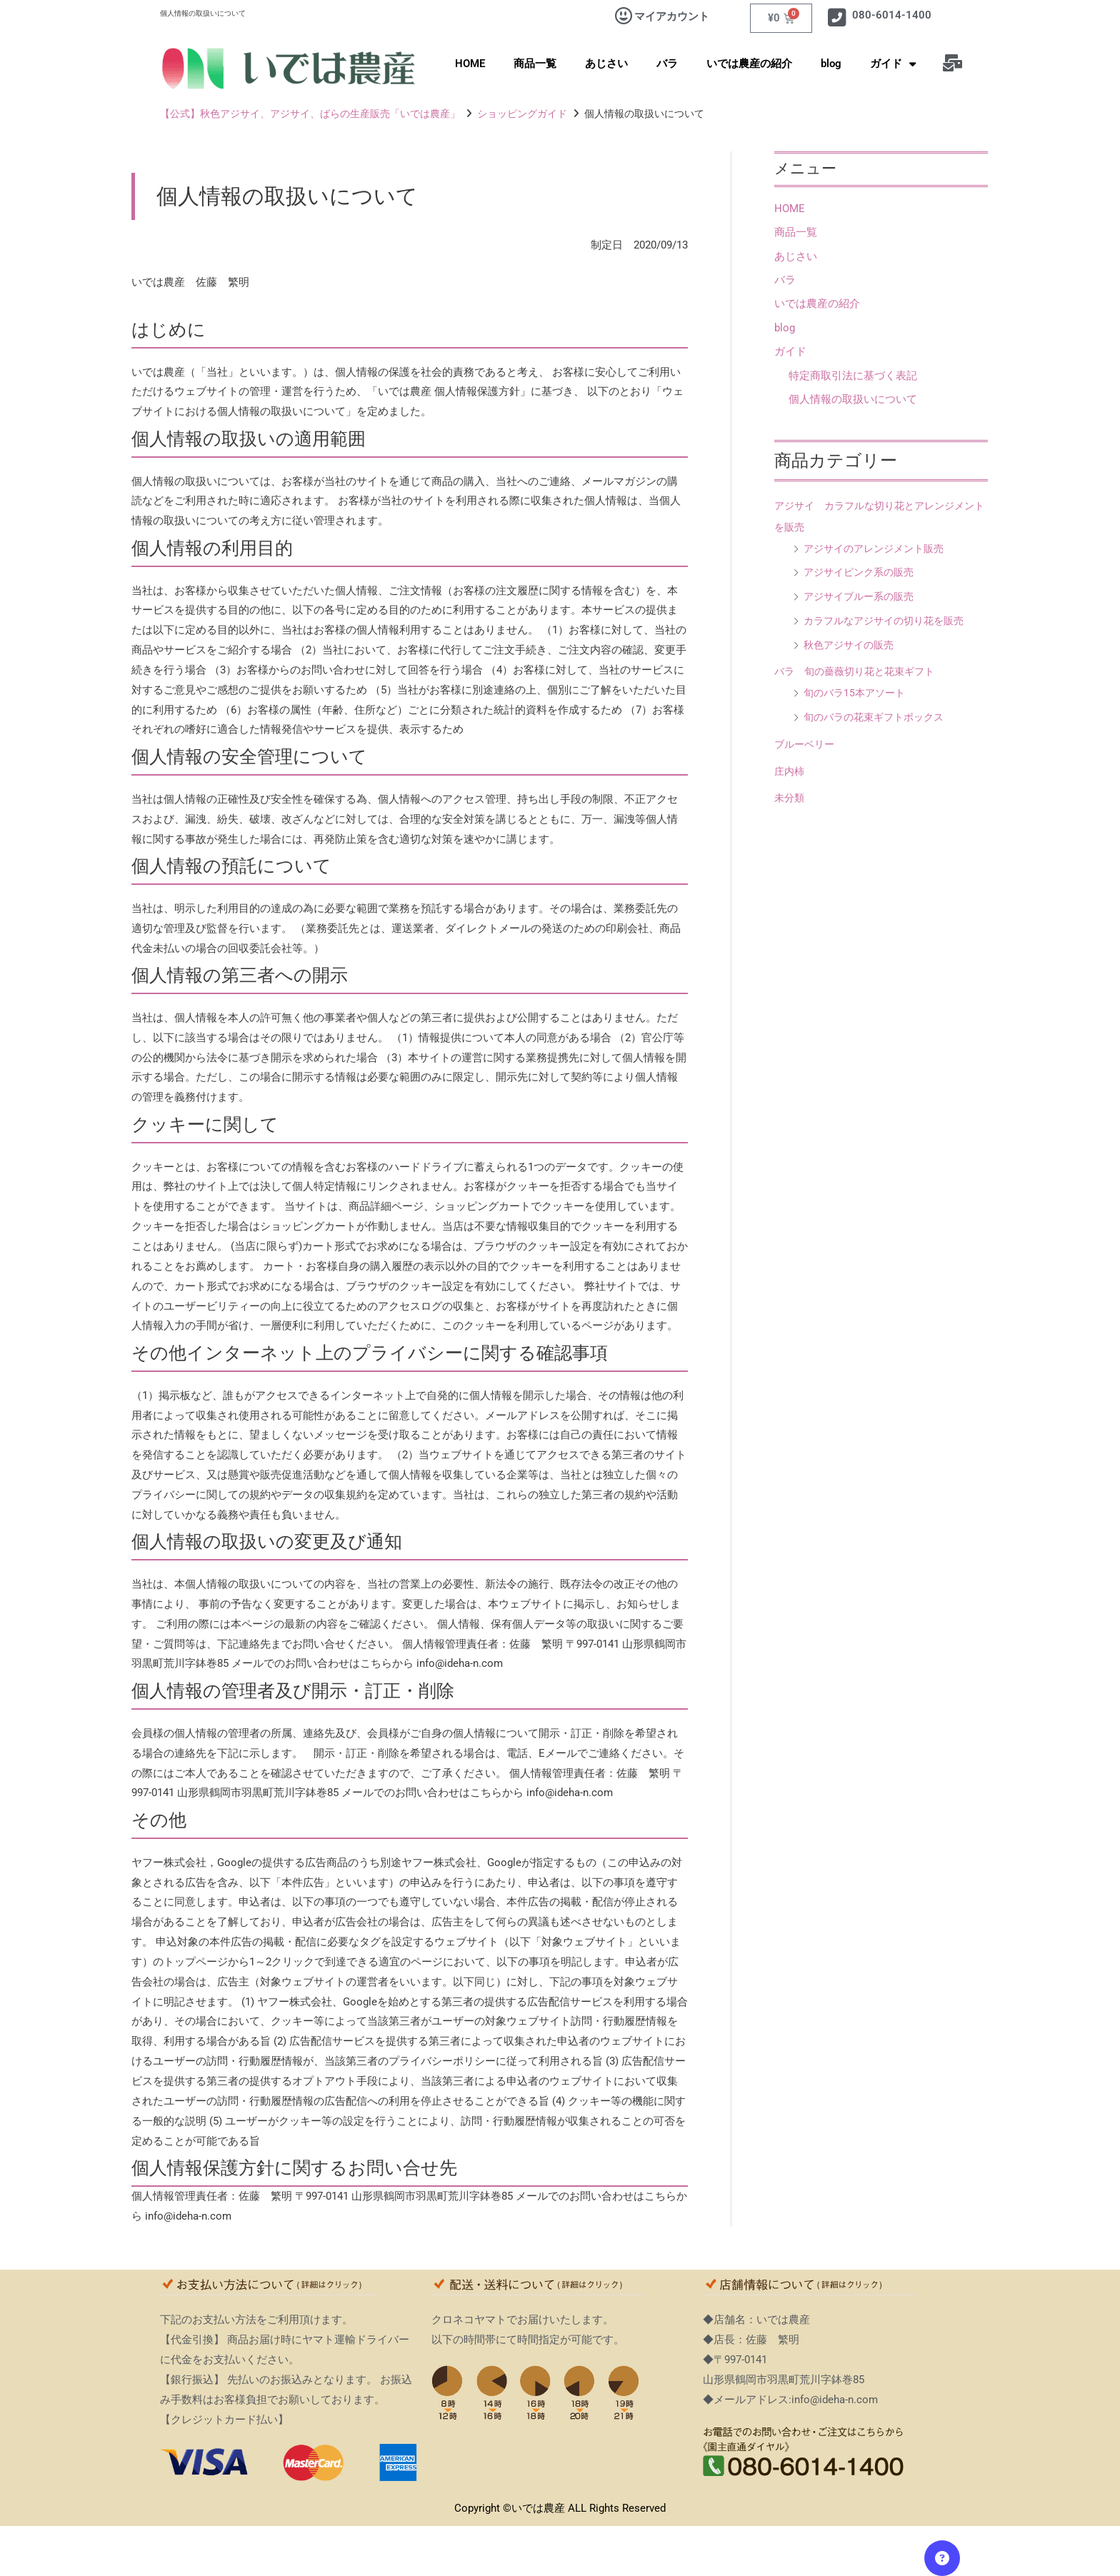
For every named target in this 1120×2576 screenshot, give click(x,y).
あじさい (606, 63)
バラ (667, 63)
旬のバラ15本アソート (857, 694)
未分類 (790, 799)
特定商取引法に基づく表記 (853, 377)
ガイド (893, 63)
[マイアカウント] (623, 15)
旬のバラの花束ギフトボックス (879, 719)
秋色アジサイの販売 (852, 646)
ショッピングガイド (522, 113)
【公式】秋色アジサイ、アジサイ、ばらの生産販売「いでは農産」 (310, 113)
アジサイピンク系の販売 (862, 574)
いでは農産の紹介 (749, 63)
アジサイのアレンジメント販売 (879, 549)
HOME (470, 63)
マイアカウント (671, 16)
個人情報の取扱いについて (853, 401)
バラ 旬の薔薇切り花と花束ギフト (860, 673)
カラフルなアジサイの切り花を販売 (889, 622)
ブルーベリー (806, 745)
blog (831, 63)
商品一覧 (535, 63)
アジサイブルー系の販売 (862, 598)
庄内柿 (790, 772)
